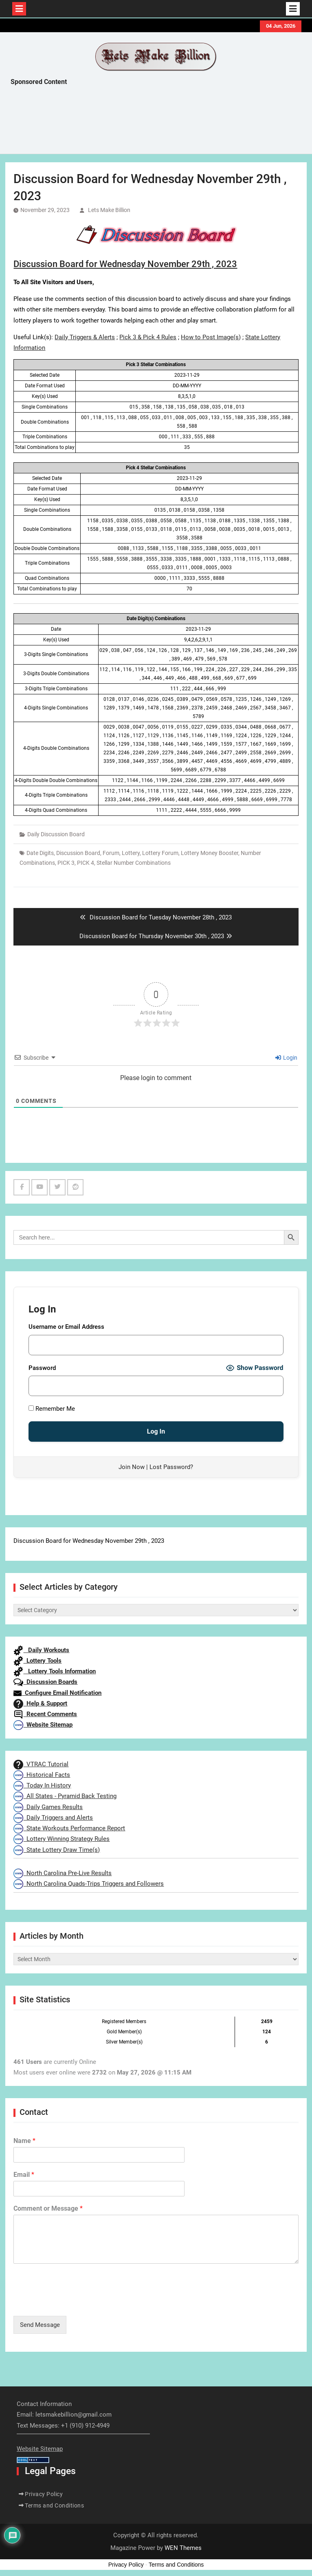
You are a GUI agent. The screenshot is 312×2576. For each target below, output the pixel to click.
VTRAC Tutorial (40, 1764)
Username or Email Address (66, 1326)
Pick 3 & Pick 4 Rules (147, 337)
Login (286, 1057)
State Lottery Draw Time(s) (56, 1850)
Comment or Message (48, 2208)
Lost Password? (171, 1467)
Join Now (132, 1467)
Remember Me (52, 1408)
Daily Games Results (48, 1807)
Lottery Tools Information (54, 1671)
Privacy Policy (44, 2494)
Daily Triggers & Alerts (85, 337)
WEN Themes (183, 2548)
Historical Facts (41, 1774)
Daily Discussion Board (56, 834)
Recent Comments (45, 1714)
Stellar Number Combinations (134, 862)
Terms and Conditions (54, 2505)
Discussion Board (78, 853)
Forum (111, 853)
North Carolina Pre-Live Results (62, 1873)
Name (24, 2141)
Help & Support (40, 1703)
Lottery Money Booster (209, 853)
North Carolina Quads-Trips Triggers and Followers (88, 1883)
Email (23, 2174)
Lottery (131, 853)
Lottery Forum (160, 853)
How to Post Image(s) (211, 337)
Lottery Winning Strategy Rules (61, 1839)
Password (42, 1368)
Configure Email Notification (57, 1693)
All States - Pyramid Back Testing (64, 1796)
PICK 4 (85, 862)
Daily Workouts (41, 1650)
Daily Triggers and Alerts (53, 1817)
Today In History (42, 1785)
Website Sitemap (43, 1724)
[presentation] (75, 2302)
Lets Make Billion (109, 210)
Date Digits (40, 853)
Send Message (40, 2325)
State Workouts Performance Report (69, 1828)
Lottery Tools (37, 1660)
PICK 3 (66, 862)
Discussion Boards (45, 1682)
